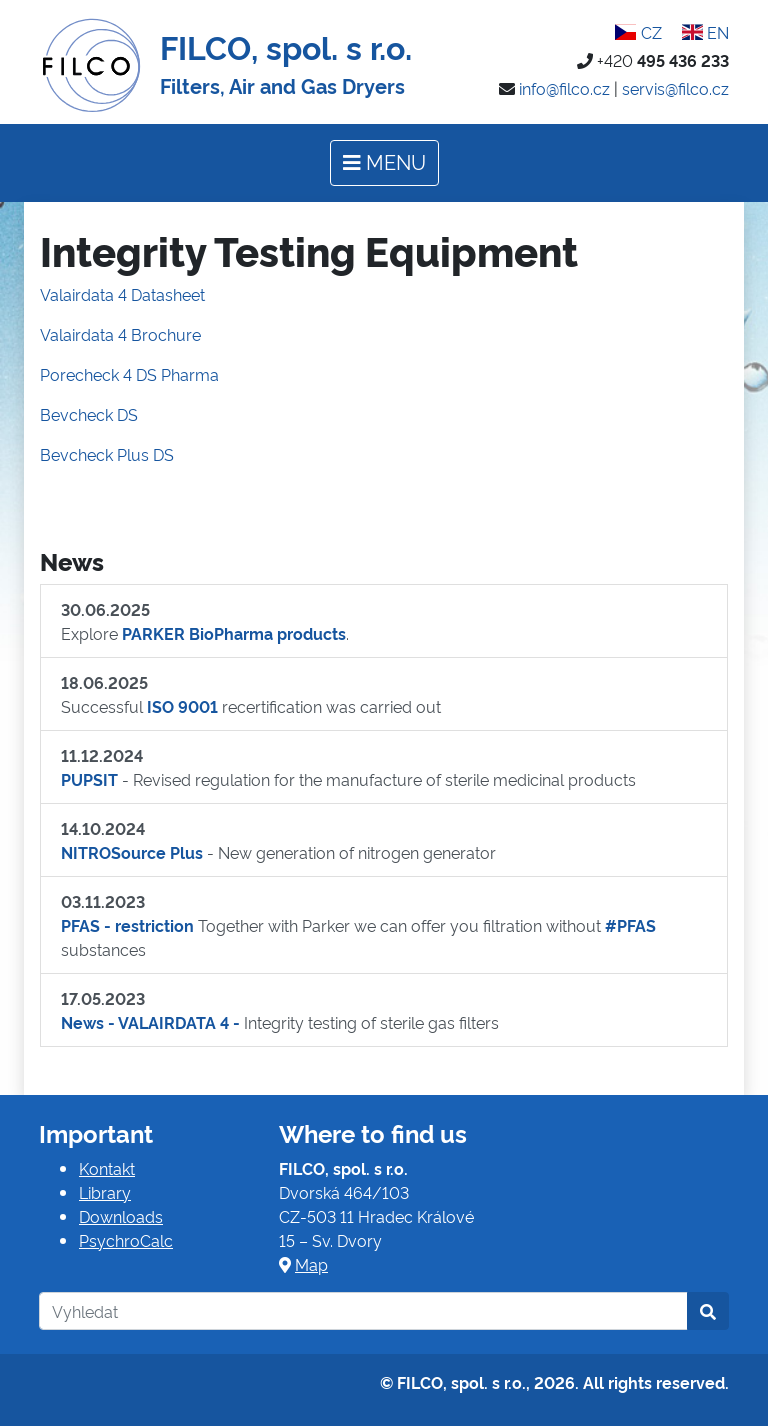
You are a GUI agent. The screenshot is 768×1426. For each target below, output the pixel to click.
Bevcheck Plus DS (107, 454)
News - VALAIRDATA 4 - (150, 1022)
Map (311, 1264)
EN (705, 32)
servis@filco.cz (675, 88)
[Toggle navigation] (384, 163)
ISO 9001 (182, 706)
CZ (638, 32)
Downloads (121, 1216)
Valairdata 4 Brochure (120, 334)
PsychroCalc (126, 1240)
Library (105, 1192)
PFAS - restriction (127, 925)
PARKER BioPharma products (234, 633)
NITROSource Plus (132, 852)
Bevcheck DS (89, 414)
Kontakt (107, 1168)
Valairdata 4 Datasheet (122, 294)
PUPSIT (89, 779)
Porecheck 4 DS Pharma (129, 374)
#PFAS (630, 925)
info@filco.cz (564, 88)
